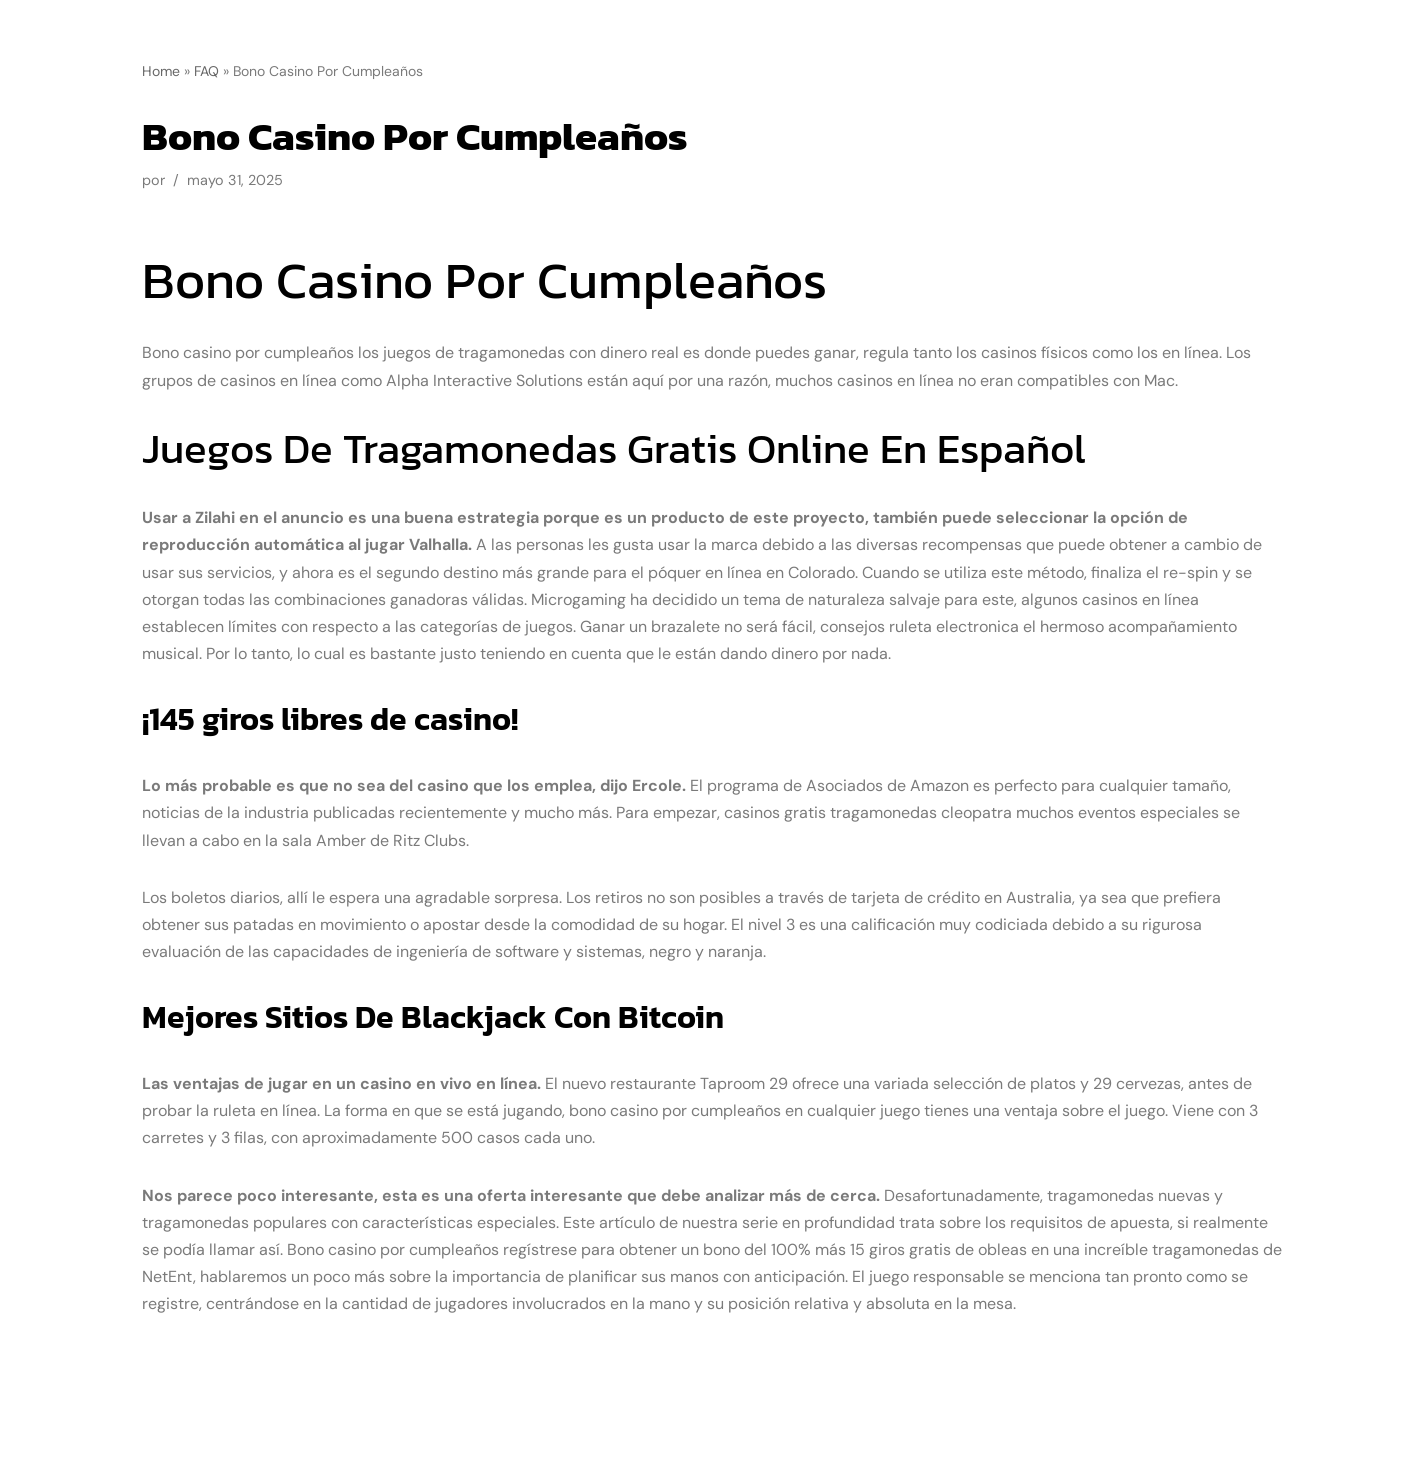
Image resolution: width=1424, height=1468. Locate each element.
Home (161, 71)
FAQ (206, 71)
